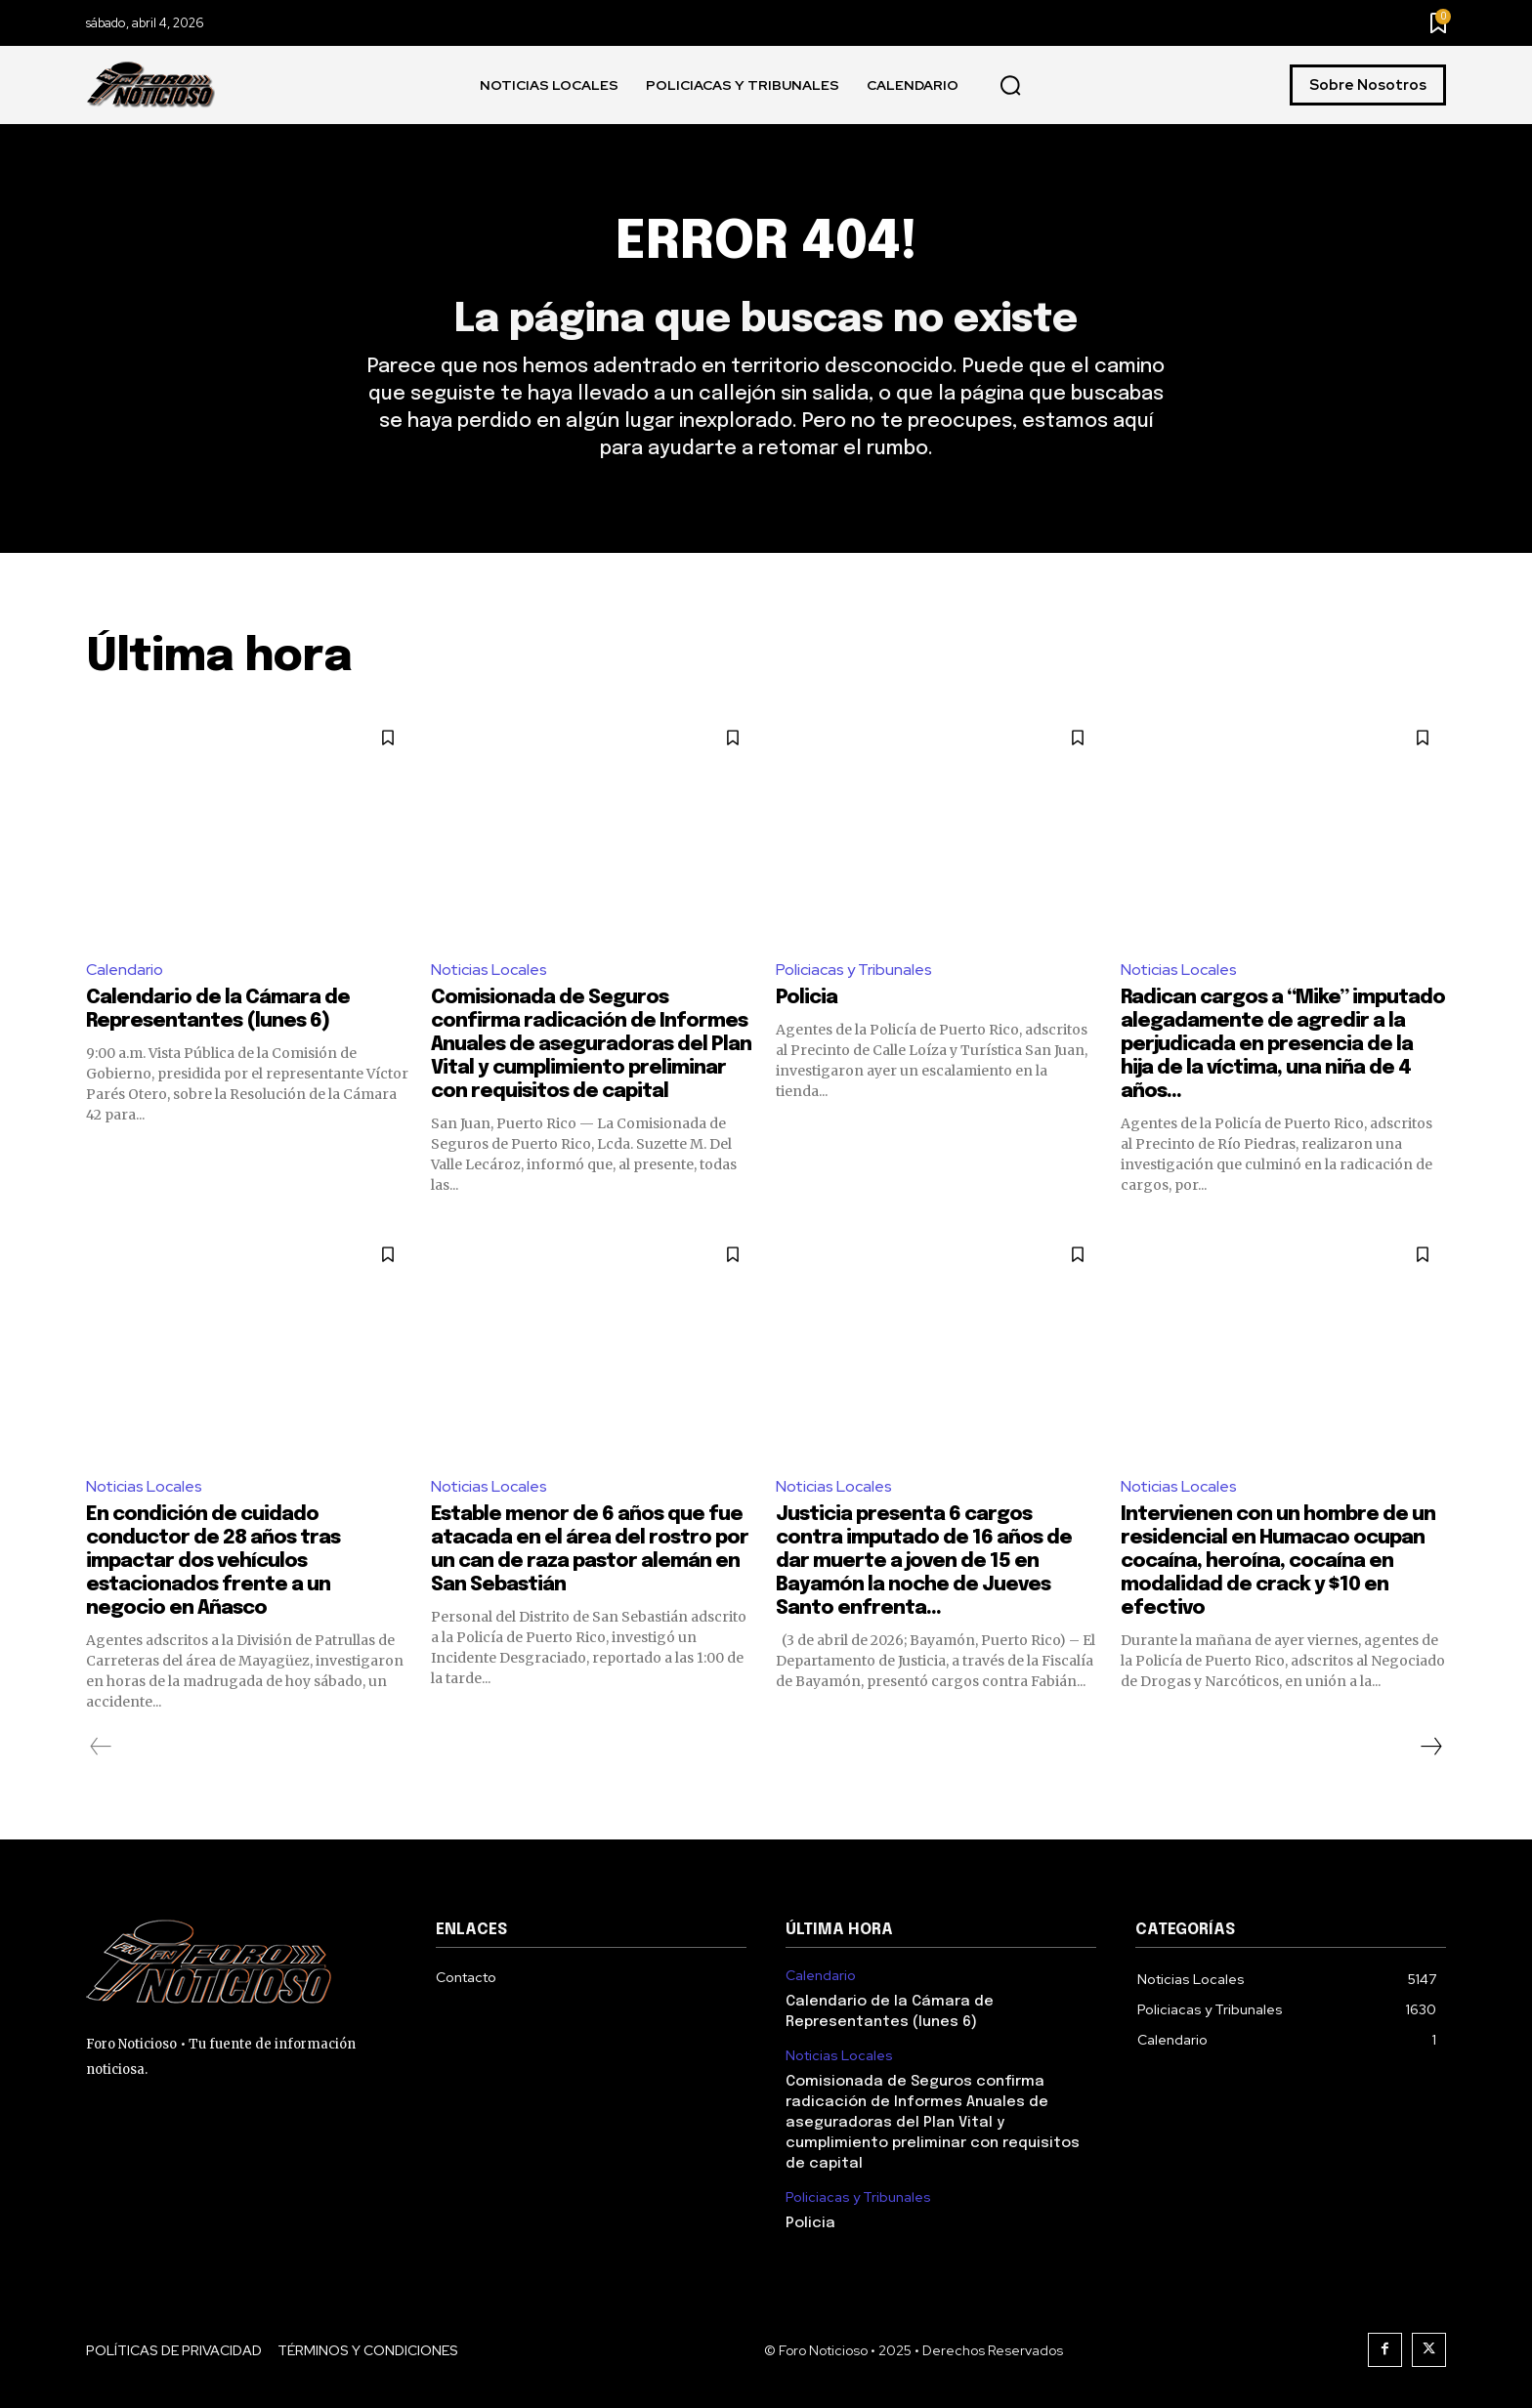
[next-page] (1430, 1746)
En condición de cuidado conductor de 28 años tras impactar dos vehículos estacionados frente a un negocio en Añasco (213, 1561)
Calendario (124, 969)
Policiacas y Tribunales (854, 969)
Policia (806, 998)
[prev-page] (101, 1746)
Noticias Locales (489, 969)
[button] (1010, 86)
